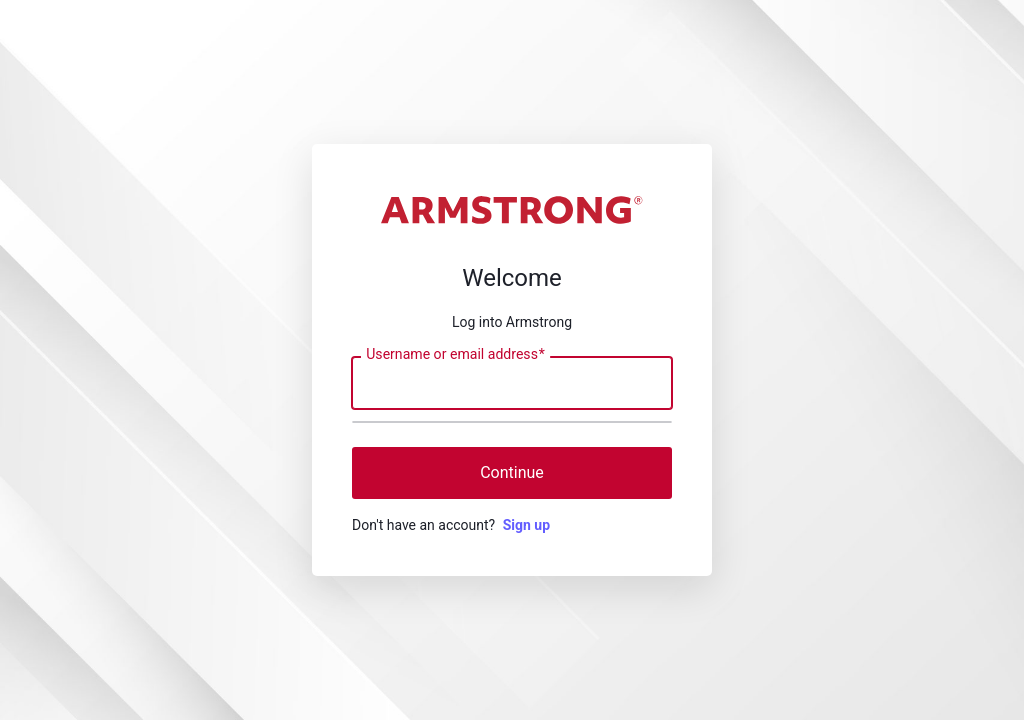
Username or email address (455, 355)
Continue (512, 472)
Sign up (526, 525)
